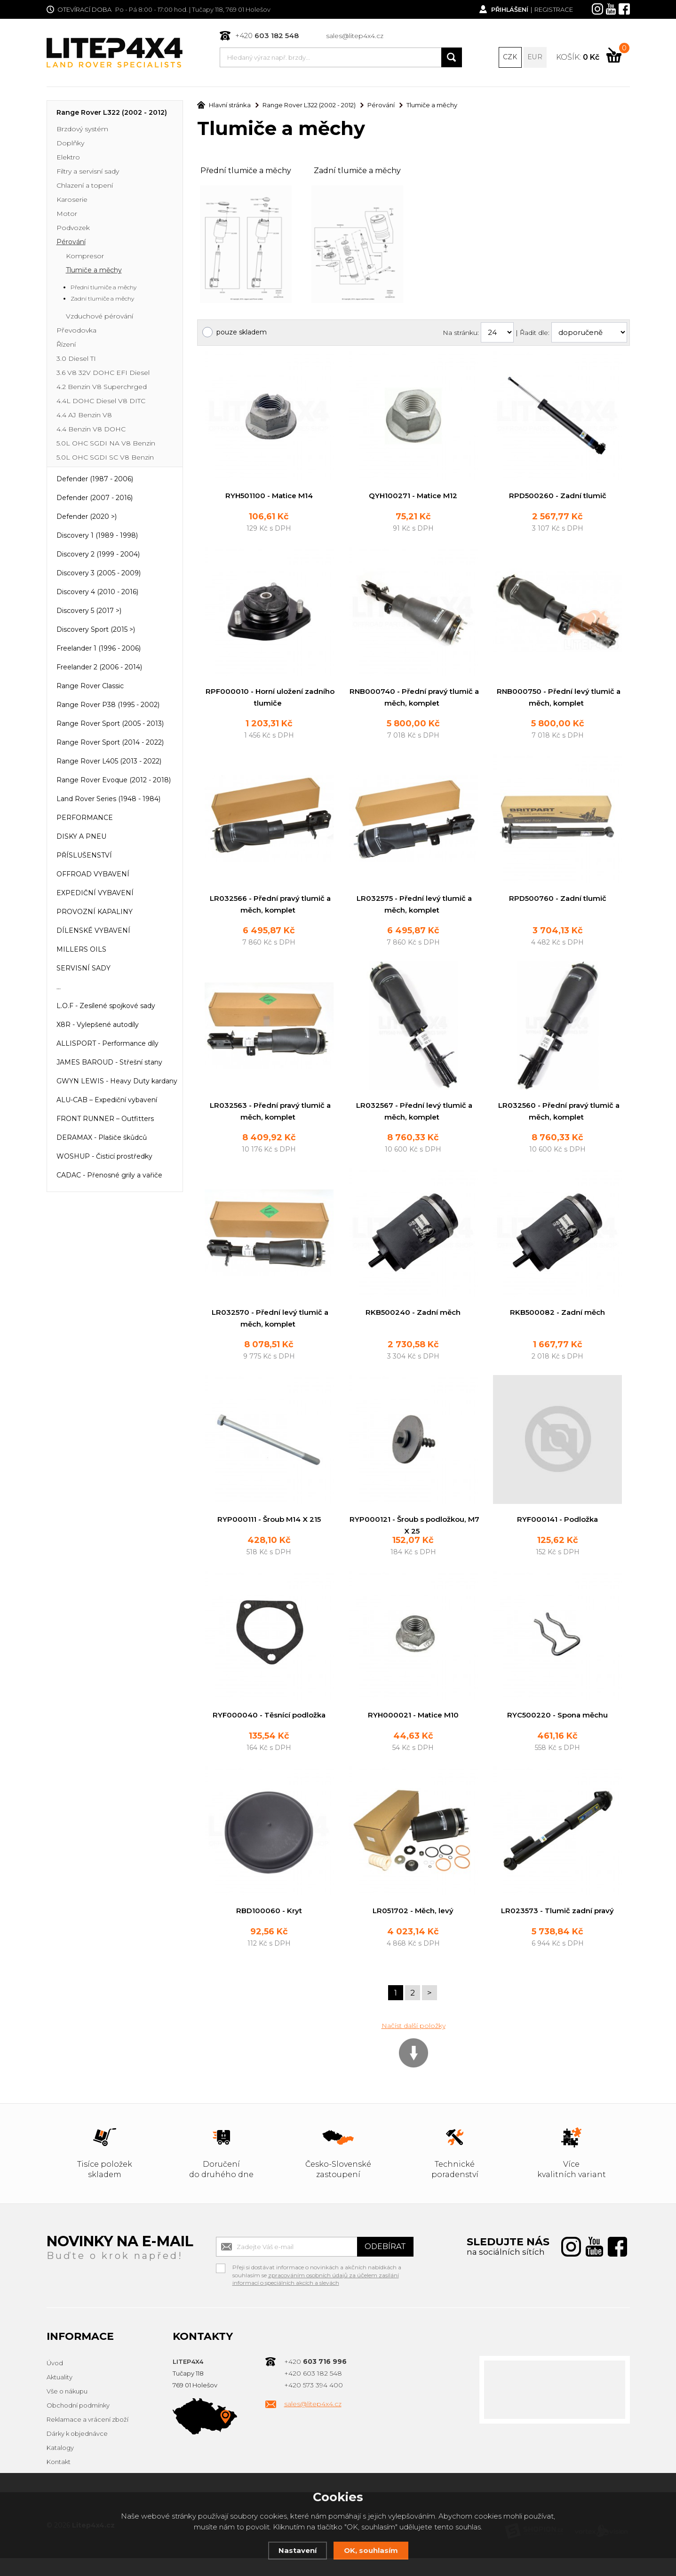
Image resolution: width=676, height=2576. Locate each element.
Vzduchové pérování (99, 317)
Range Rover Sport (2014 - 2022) (110, 743)
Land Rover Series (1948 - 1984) (108, 799)
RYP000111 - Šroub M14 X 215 (269, 1524)
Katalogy (60, 2466)
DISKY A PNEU (81, 837)
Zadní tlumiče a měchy (357, 171)
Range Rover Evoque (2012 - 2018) (113, 781)
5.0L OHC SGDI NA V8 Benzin (105, 444)
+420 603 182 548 (313, 2391)
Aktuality (59, 2395)
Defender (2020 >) (86, 517)
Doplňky (70, 144)
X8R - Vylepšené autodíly (97, 1025)
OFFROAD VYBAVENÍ (92, 875)
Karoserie (71, 200)
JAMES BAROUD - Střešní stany (109, 1063)
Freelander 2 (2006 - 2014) (99, 668)
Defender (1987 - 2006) (94, 480)
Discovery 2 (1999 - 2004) (98, 555)
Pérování (71, 243)
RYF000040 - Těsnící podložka (269, 1732)
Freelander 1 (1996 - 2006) (98, 649)
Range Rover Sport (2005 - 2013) (110, 724)
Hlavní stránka (224, 106)
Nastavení (297, 2550)
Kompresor (85, 257)
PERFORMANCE (84, 818)
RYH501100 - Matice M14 (269, 496)
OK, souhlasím (371, 2550)
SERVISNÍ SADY (83, 969)
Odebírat (385, 2264)
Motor (66, 214)
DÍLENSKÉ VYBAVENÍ (93, 931)
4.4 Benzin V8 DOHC (91, 430)
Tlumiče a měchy (94, 271)
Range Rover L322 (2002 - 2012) (111, 113)
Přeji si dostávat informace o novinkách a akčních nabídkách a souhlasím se (316, 2286)
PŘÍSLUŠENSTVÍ (84, 856)
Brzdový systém (82, 130)
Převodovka (76, 331)
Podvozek (73, 228)
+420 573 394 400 (313, 2403)
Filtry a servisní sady (87, 172)
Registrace (553, 9)
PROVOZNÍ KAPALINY (94, 912)
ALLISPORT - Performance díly (107, 1044)
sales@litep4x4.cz (354, 36)
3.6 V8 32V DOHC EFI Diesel (103, 373)
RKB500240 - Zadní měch (413, 1316)
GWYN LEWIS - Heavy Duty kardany (116, 1082)
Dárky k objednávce (77, 2452)
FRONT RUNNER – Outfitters (105, 1119)
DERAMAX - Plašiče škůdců (101, 1138)
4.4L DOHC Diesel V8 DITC (100, 402)
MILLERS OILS (81, 950)
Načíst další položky (413, 2043)
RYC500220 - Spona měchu (557, 1732)
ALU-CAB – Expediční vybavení (106, 1101)
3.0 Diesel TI (76, 359)
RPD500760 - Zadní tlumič (557, 900)
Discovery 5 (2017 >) (88, 611)
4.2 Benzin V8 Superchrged (101, 387)
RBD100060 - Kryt (269, 1928)
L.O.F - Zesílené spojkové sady (105, 1006)
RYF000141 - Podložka (557, 1524)
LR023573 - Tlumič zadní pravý (557, 1928)
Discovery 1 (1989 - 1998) (97, 536)
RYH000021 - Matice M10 (413, 1732)
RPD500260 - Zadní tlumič (557, 496)
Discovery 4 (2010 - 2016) (97, 592)
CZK (510, 57)
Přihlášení (509, 9)
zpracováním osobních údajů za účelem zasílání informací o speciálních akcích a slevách (315, 2297)
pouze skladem (241, 332)
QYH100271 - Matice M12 (413, 496)
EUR (534, 57)
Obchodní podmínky (78, 2423)
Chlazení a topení (84, 186)
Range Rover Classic (90, 687)
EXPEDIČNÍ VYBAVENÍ (95, 894)
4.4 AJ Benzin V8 (84, 416)
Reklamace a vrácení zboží (87, 2437)
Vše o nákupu (67, 2409)
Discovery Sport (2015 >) (95, 630)
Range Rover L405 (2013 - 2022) (108, 762)
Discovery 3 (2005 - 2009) (98, 574)
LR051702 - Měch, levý (413, 1928)
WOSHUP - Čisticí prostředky (104, 1157)
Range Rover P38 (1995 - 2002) (107, 705)
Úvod (55, 2381)
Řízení (66, 345)
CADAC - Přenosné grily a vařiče (109, 1176)
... (58, 988)
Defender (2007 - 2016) (94, 498)
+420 (267, 35)
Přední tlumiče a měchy (245, 171)
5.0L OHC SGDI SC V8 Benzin (105, 458)
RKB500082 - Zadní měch (557, 1316)
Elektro (68, 158)
